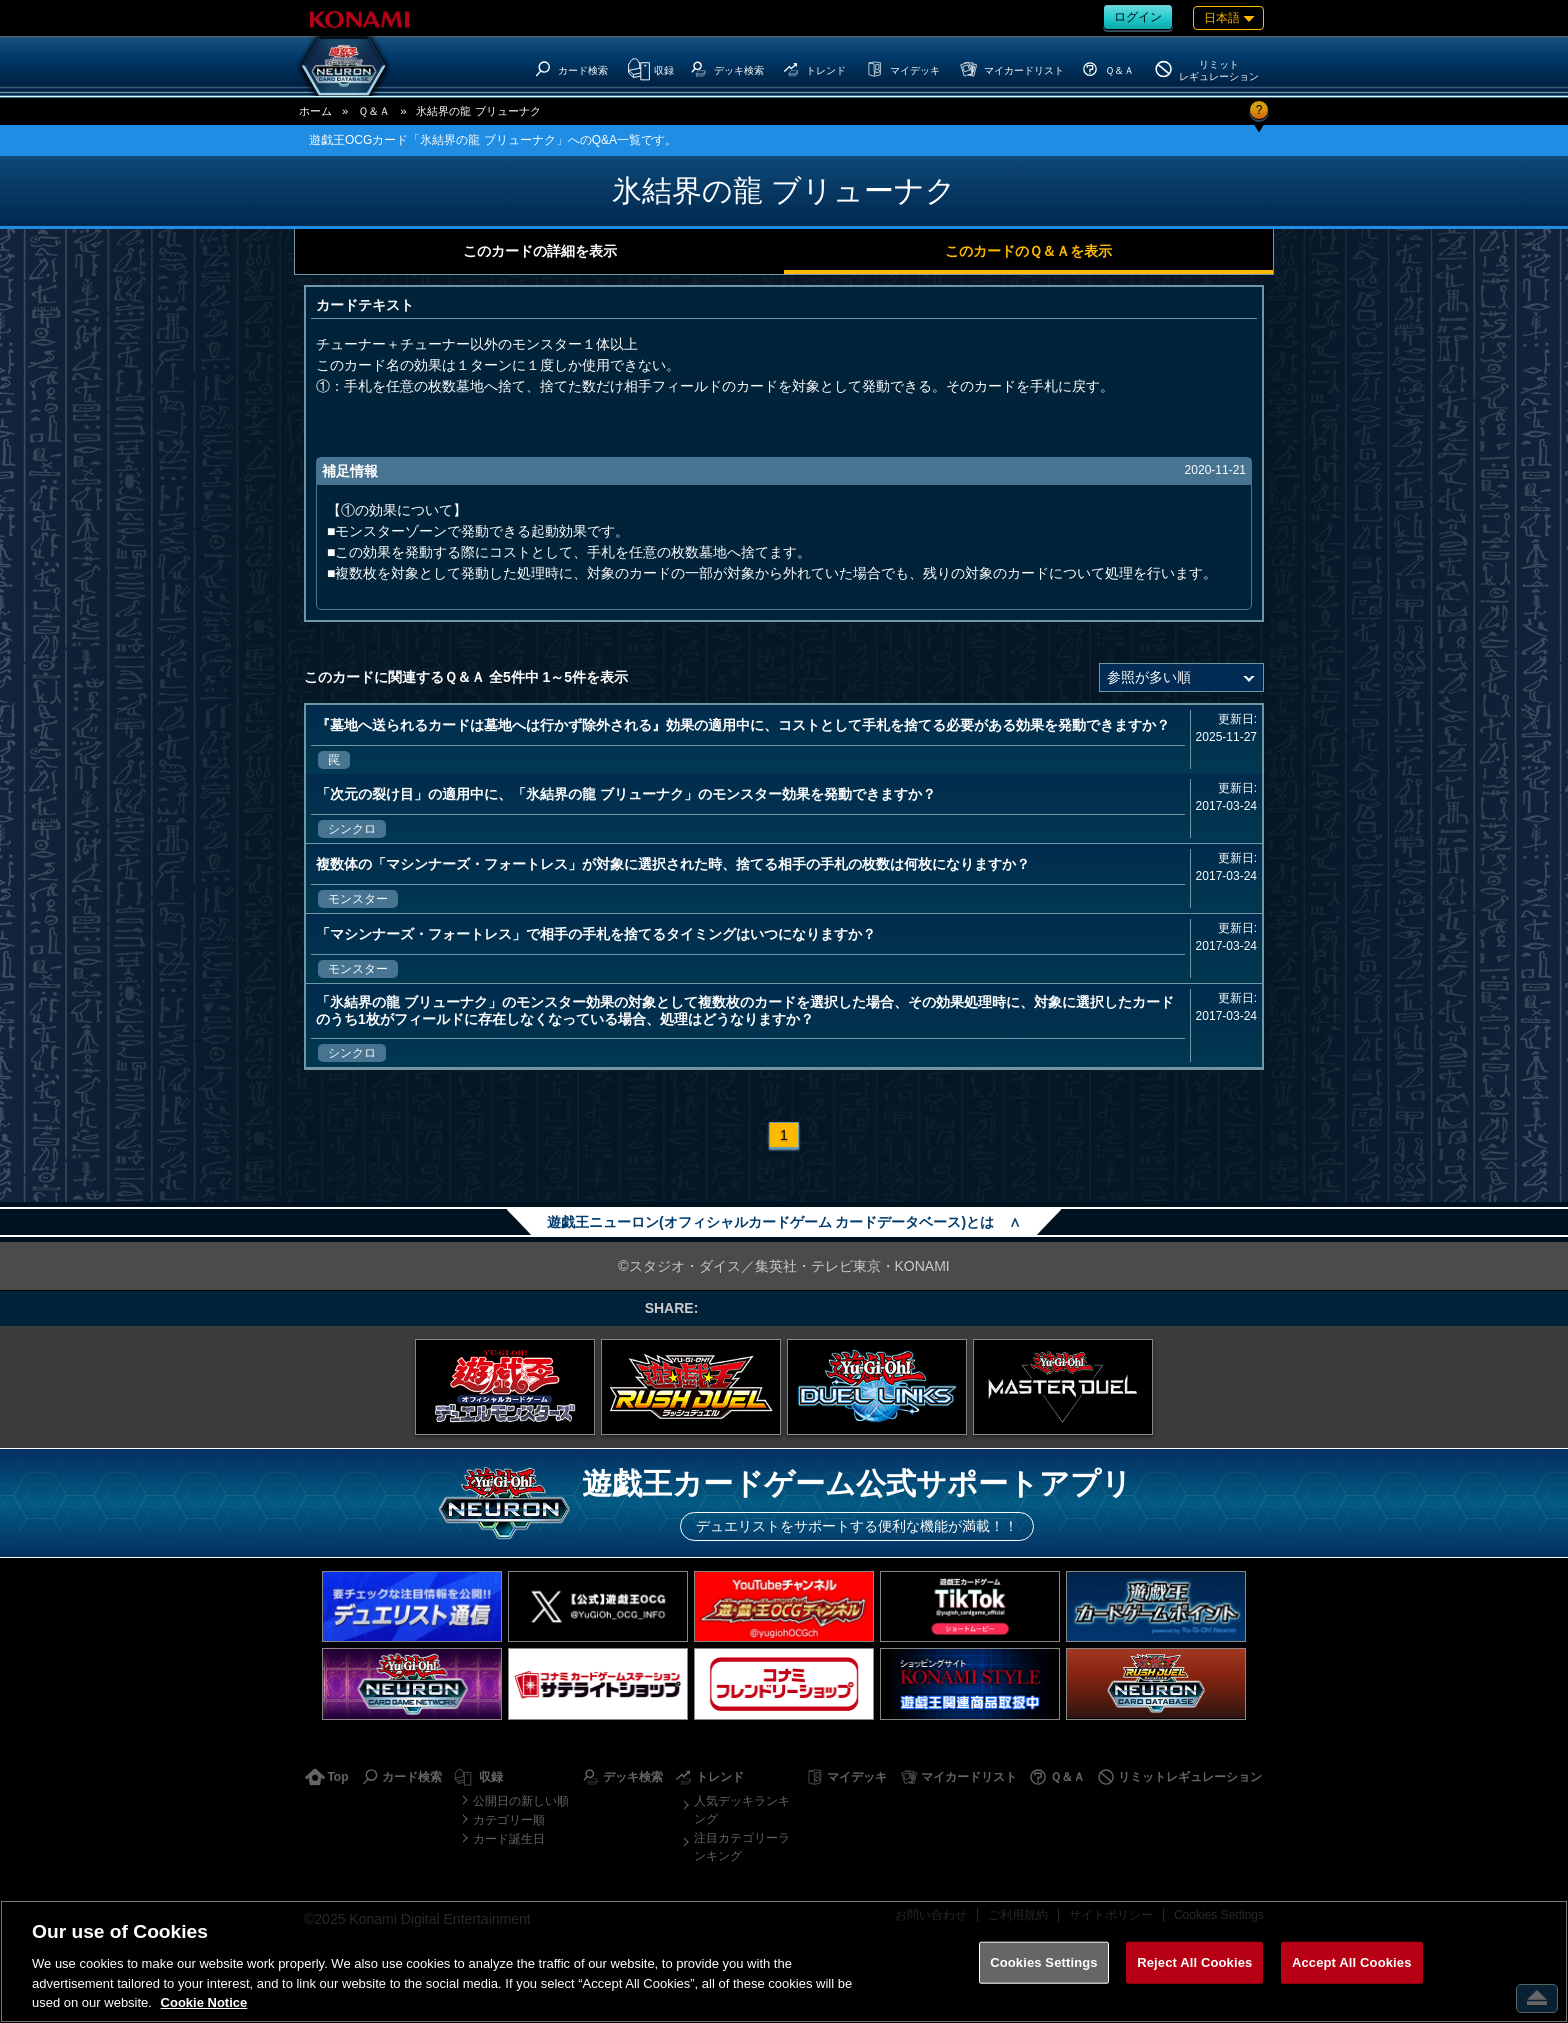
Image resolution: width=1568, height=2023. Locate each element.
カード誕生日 (509, 1839)
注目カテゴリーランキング (742, 1847)
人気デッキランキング (742, 1810)
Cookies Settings (1044, 1962)
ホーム (315, 111)
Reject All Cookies (1194, 1962)
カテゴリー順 (509, 1820)
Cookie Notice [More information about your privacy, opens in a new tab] (204, 2002)
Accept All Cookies (1352, 1962)
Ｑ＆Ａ (374, 111)
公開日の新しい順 (521, 1801)
